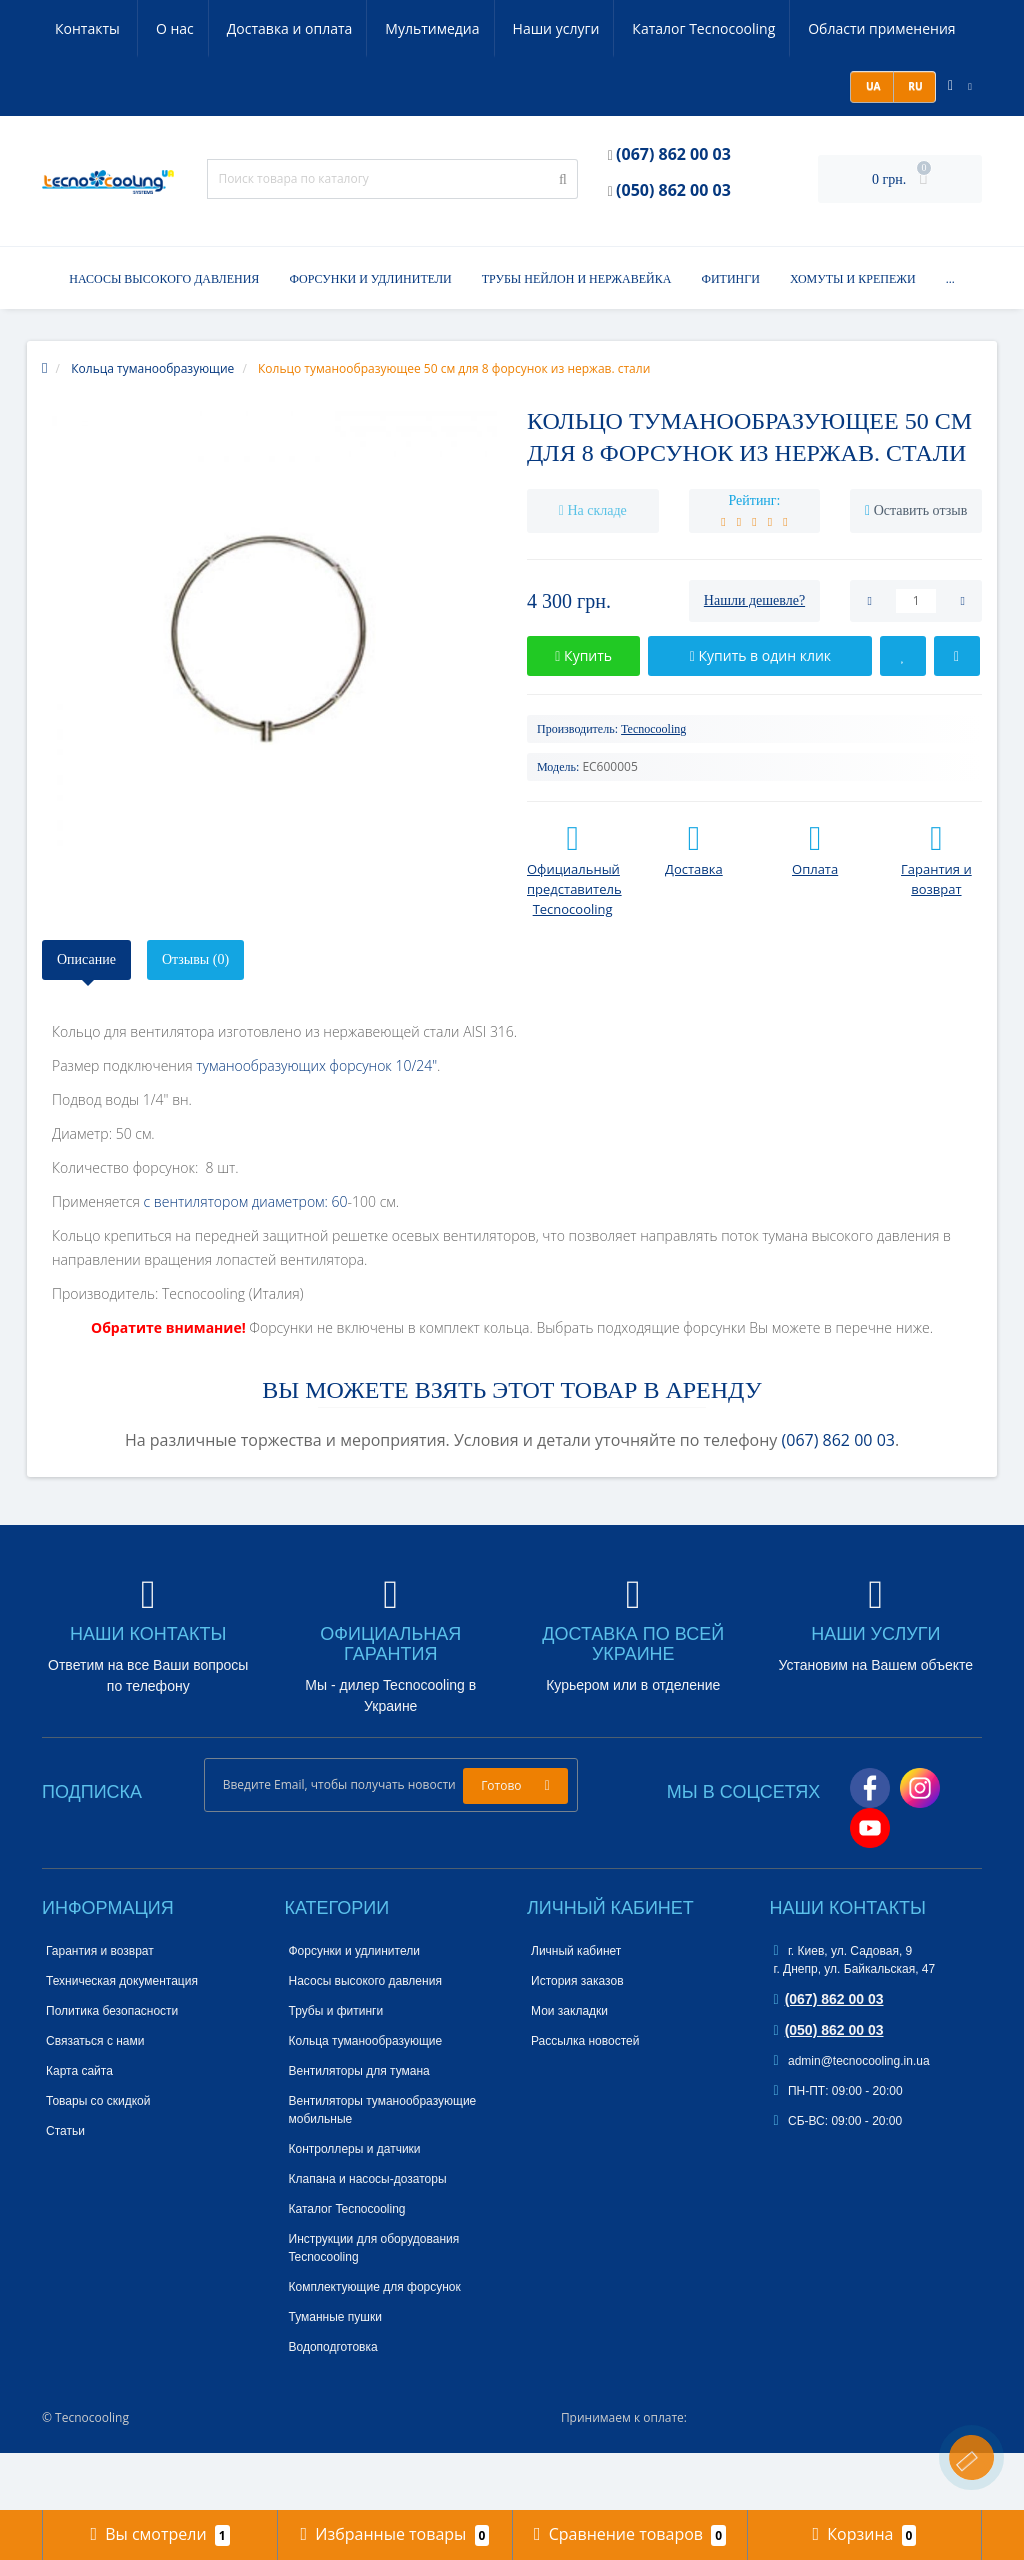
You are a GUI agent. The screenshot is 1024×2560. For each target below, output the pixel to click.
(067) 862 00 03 (673, 212)
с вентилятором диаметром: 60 (245, 1259)
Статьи (65, 2189)
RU (914, 144)
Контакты (88, 86)
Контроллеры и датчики (355, 2207)
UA (871, 144)
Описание (86, 1017)
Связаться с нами (95, 2099)
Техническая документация (122, 2039)
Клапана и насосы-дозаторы (368, 2237)
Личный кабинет (576, 2009)
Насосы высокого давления (164, 337)
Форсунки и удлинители (370, 337)
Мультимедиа (338, 28)
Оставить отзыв (921, 568)
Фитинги (730, 337)
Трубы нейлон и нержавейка (577, 337)
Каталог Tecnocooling (615, 28)
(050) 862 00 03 (673, 248)
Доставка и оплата (192, 28)
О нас (74, 28)
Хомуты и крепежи (853, 337)
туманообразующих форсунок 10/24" (316, 1123)
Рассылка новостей (585, 2099)
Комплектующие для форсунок (375, 2345)
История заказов (577, 2039)
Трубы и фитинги (336, 2069)
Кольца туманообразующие (366, 2099)
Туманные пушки (335, 2375)
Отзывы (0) (195, 1017)
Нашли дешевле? (754, 658)
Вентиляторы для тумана (359, 2129)
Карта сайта (79, 2129)
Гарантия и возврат (100, 2009)
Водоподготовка (333, 2405)
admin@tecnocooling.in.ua (852, 2119)
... (950, 337)
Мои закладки (569, 2069)
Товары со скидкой (98, 2159)
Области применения (796, 28)
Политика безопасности (112, 2069)
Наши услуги (464, 28)
